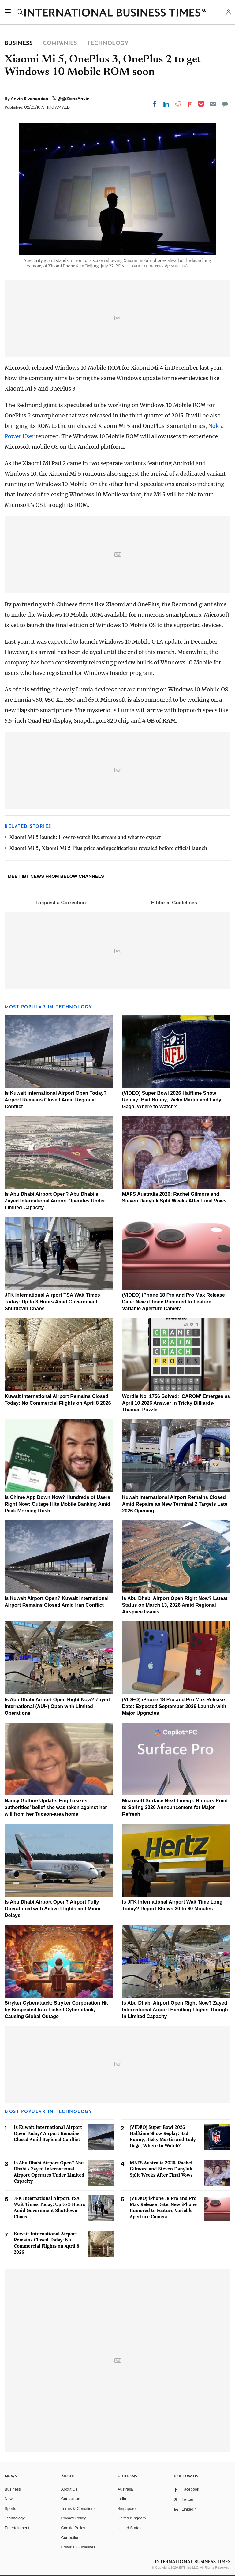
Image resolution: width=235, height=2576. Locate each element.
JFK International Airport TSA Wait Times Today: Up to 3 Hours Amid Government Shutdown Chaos (52, 1301)
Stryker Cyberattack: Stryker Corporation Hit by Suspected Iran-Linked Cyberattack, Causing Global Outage (56, 2009)
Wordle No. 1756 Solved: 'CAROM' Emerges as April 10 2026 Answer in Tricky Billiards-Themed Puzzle (176, 1403)
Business (13, 2489)
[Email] (212, 104)
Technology (15, 2518)
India (122, 2498)
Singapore (127, 2508)
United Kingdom (132, 2518)
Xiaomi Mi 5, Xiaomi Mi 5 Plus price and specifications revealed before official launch (108, 848)
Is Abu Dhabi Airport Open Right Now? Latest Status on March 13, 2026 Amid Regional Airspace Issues (175, 1605)
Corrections (71, 2537)
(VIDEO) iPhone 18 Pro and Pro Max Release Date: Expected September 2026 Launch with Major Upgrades (174, 1706)
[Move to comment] (224, 104)
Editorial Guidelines (174, 902)
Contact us (70, 2498)
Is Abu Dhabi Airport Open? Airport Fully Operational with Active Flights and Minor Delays (53, 1908)
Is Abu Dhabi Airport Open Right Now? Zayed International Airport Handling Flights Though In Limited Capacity (175, 2009)
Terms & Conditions (78, 2508)
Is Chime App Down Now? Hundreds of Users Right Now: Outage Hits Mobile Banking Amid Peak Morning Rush (57, 1504)
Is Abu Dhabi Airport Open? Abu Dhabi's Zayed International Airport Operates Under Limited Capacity (55, 1200)
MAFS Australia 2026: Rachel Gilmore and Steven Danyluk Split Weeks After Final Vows (161, 2169)
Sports (10, 2508)
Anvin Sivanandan (30, 98)
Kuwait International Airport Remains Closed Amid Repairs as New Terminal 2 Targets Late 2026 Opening (174, 1504)
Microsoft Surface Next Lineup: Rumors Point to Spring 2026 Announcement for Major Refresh (175, 1807)
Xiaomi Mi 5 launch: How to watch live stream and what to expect (85, 837)
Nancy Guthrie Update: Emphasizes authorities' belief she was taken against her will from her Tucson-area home (56, 1807)
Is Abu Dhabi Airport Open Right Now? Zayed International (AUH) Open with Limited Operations (57, 1706)
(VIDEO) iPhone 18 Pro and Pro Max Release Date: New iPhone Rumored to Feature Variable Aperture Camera (173, 1301)
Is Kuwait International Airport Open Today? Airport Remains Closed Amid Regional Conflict (55, 1099)
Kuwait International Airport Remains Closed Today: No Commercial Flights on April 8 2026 (46, 2243)
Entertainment (17, 2528)
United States (129, 2528)
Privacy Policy (73, 2518)
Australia (125, 2489)
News (10, 2498)
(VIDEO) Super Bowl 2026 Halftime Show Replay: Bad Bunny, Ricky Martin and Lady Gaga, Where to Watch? (171, 1099)
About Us (69, 2489)
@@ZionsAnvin (73, 98)
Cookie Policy (73, 2528)
